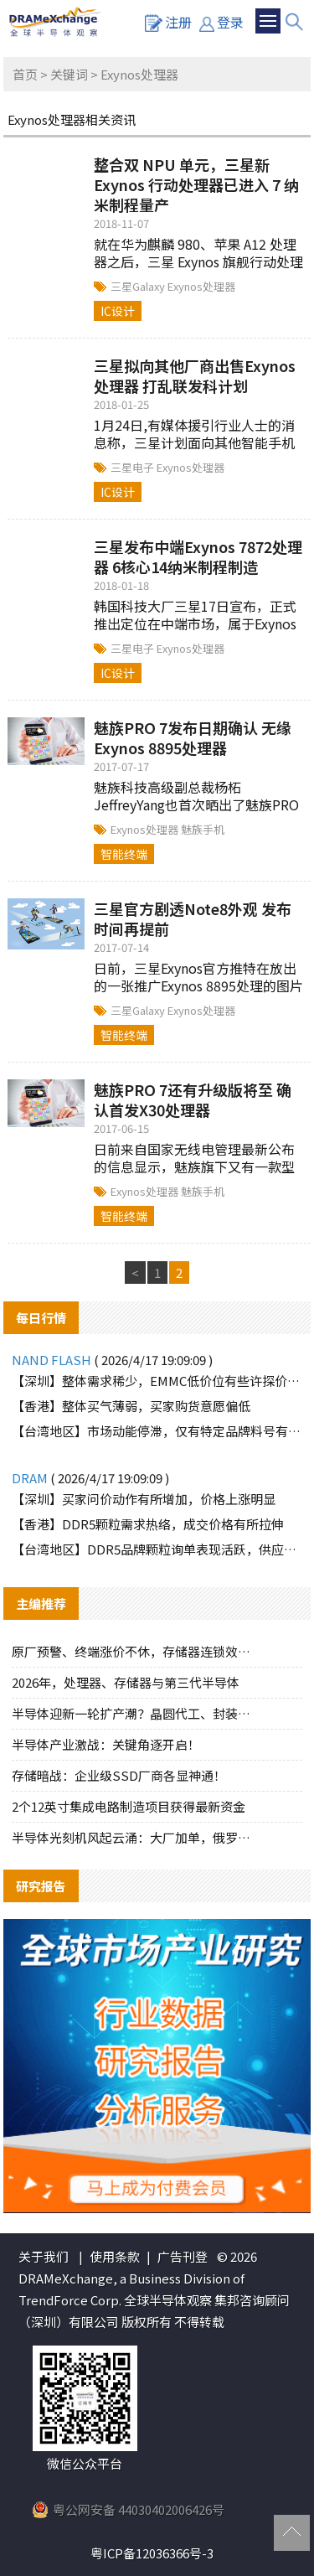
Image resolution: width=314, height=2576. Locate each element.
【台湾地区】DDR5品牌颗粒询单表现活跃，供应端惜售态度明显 (157, 1549)
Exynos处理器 (201, 286)
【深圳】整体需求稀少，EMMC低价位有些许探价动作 (157, 1380)
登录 (221, 22)
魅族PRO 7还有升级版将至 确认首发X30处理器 (192, 1099)
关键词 (69, 74)
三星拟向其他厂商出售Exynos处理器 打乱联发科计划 (195, 375)
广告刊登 (182, 2256)
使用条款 (115, 2256)
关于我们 (43, 2256)
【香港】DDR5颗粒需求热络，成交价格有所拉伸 (148, 1524)
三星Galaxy (139, 286)
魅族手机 (202, 829)
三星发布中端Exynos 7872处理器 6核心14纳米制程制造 (198, 556)
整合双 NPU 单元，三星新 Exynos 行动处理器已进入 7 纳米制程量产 (196, 184)
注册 (168, 22)
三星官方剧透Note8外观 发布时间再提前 (192, 918)
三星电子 (134, 467)
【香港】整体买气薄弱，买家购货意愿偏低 (131, 1406)
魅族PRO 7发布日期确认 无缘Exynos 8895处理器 (192, 737)
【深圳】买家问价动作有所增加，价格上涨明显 (143, 1499)
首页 (25, 74)
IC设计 (117, 311)
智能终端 (123, 854)
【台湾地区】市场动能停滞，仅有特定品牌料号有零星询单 (157, 1431)
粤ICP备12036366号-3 (152, 2553)
